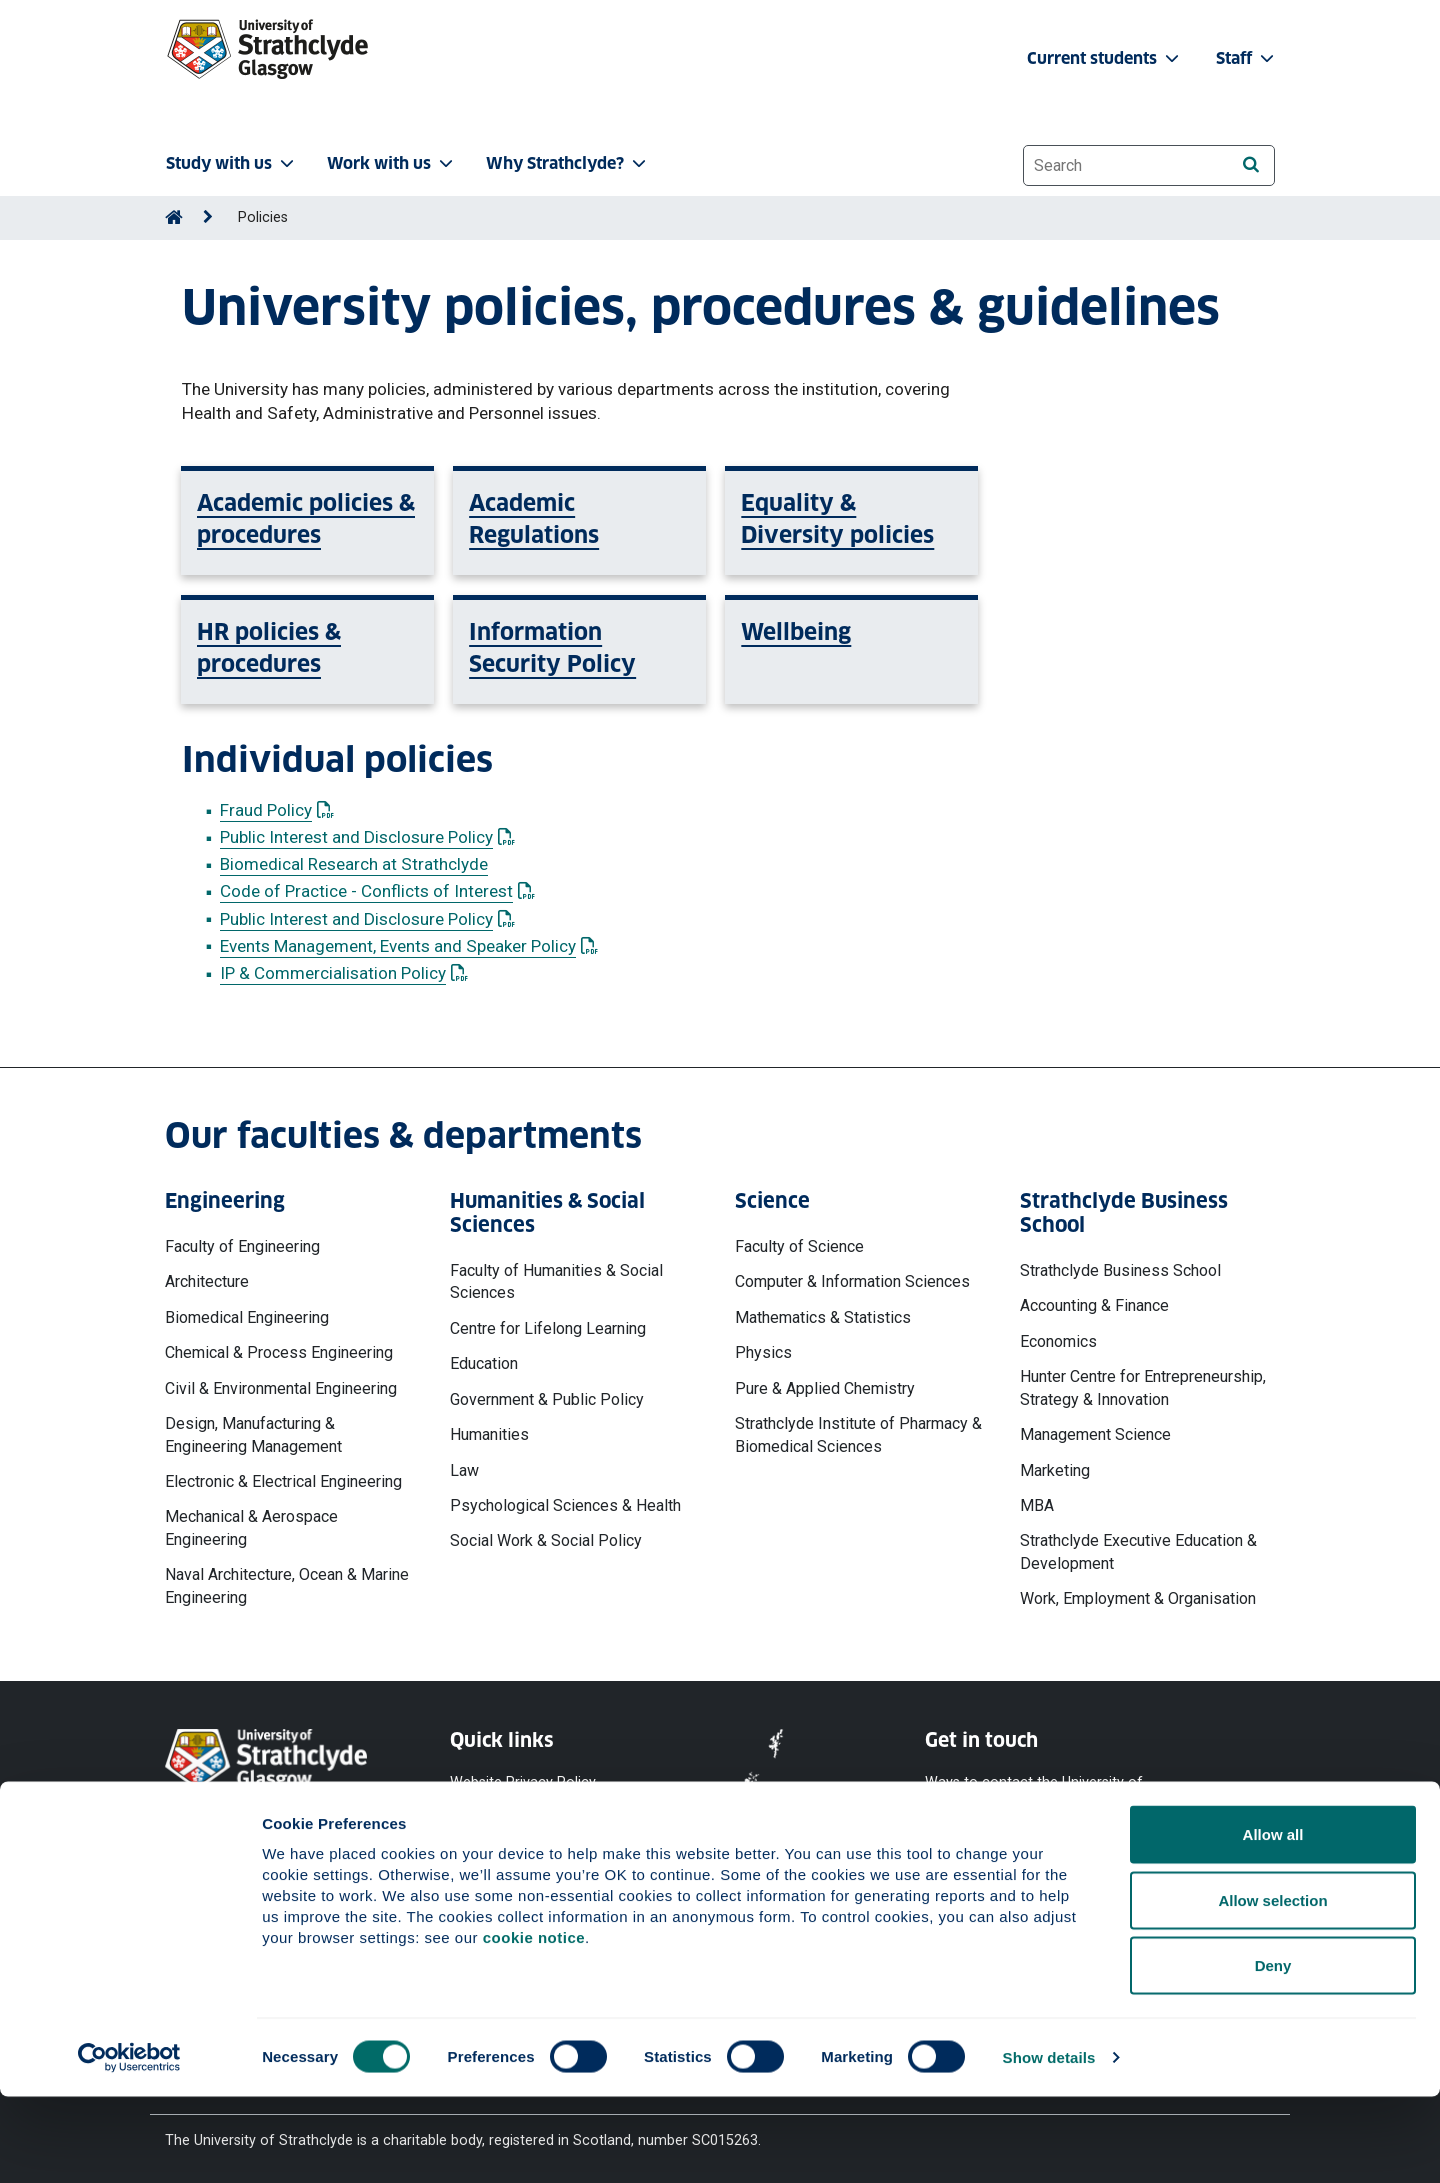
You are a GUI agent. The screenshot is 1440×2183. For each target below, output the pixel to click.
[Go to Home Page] (174, 217)
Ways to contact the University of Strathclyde (1034, 1791)
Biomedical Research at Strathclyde (354, 864)
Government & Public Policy (547, 1399)
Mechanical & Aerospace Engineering (251, 1527)
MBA (1037, 1505)
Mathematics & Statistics (823, 1317)
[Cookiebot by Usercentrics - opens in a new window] (129, 2144)
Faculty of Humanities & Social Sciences (556, 1281)
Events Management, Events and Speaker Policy (409, 946)
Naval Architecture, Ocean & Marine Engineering (287, 1585)
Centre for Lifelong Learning (548, 1328)
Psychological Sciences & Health (565, 1505)
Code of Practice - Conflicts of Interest (377, 891)
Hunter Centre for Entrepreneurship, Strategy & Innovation (1143, 1387)
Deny (1273, 2051)
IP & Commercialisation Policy (344, 973)
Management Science (1095, 1434)
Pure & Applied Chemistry (825, 1388)
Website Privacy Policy (523, 1781)
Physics (763, 1352)
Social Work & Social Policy (546, 1540)
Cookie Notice (496, 1817)
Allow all (1273, 1920)
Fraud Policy (277, 810)
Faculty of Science (799, 1246)
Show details (1049, 2143)
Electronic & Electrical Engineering (283, 1481)
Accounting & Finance (1094, 1305)
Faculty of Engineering (242, 1246)
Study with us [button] (232, 163)
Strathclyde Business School (1120, 1270)
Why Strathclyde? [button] (568, 163)
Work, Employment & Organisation (1138, 1598)
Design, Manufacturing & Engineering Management (253, 1434)
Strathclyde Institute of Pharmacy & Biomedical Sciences (858, 1434)
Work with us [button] (392, 163)
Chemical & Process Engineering (279, 1352)
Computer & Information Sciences (852, 1281)
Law (464, 1470)
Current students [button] (1105, 58)
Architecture (207, 1281)
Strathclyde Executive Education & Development (1138, 1551)
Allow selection (1272, 1986)
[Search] (1250, 164)
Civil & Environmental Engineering (281, 1388)
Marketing (1055, 1470)
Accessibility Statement (526, 1854)
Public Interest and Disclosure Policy (367, 837)
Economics (1058, 1341)
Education (484, 1363)
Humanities (489, 1434)
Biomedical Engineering (247, 1317)
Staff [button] (1247, 58)
